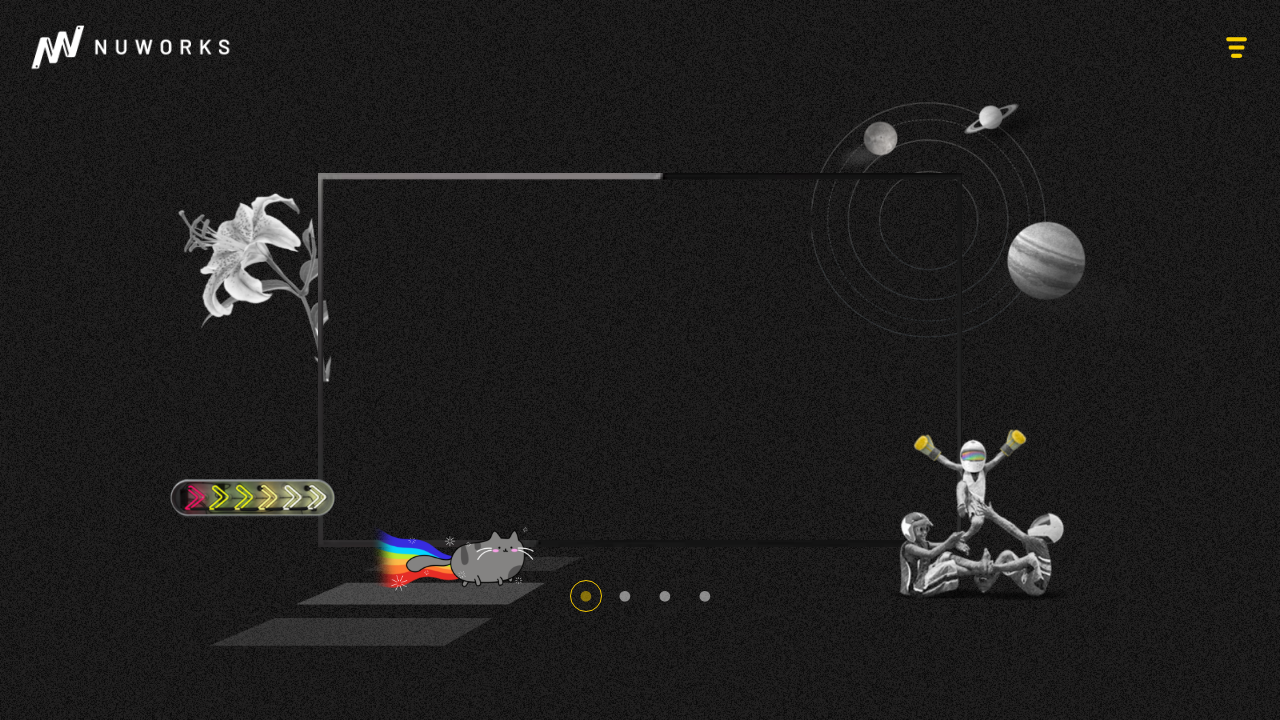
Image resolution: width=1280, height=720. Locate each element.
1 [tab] (586, 596)
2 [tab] (625, 596)
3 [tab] (665, 596)
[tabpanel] (640, 360)
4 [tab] (705, 596)
